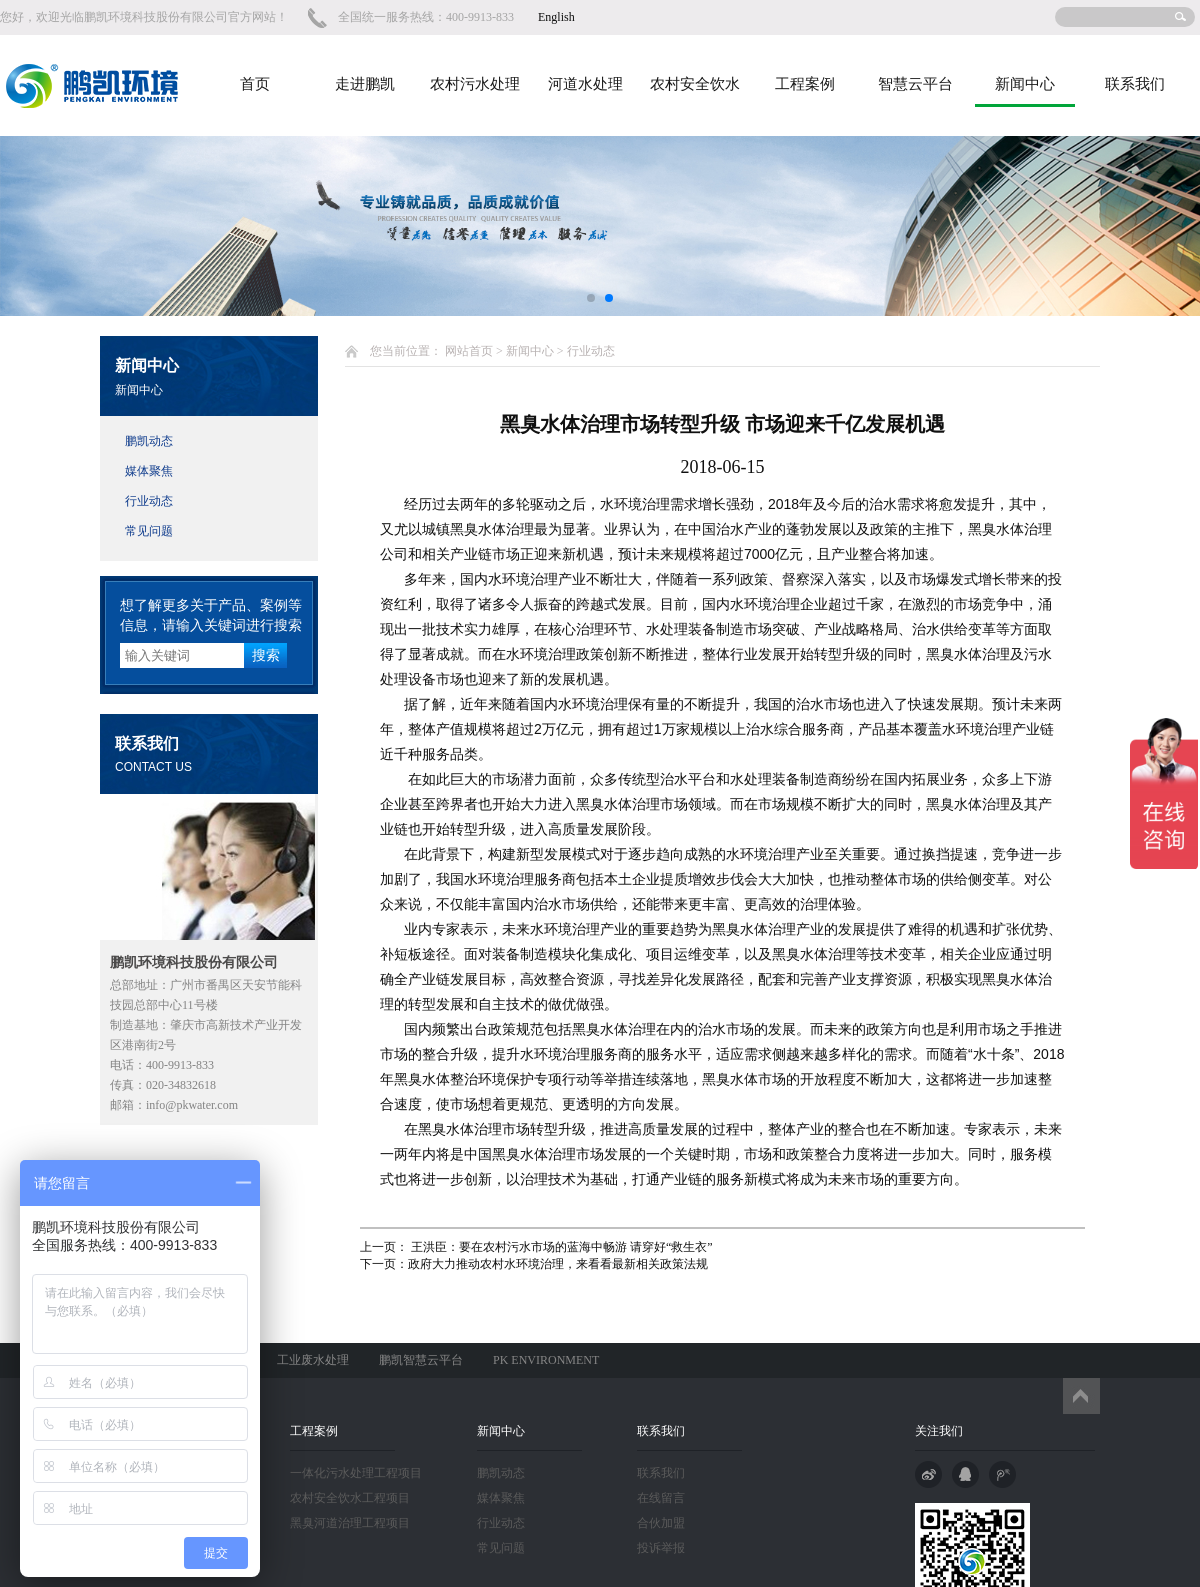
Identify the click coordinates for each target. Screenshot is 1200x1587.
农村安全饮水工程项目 (350, 1498)
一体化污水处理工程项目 (356, 1473)
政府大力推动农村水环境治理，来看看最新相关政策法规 (558, 1264)
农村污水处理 (475, 84)
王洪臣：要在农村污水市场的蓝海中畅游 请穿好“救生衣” (560, 1247)
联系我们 (1135, 84)
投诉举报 (661, 1548)
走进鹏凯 (365, 84)
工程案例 (805, 84)
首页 (255, 84)
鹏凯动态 (149, 441)
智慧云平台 (915, 84)
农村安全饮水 (695, 84)
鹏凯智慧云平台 (421, 1360)
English (556, 17)
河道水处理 (585, 84)
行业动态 (149, 501)
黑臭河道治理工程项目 (350, 1523)
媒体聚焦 (149, 471)
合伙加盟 (661, 1523)
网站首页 (469, 351)
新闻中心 (1025, 84)
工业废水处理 (313, 1360)
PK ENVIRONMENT (546, 1360)
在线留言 (661, 1498)
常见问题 (149, 531)
